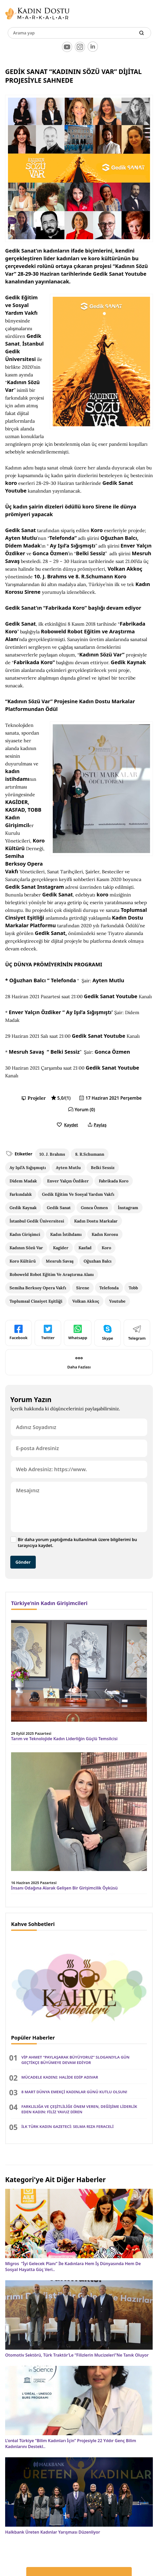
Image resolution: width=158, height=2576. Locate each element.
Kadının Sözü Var (26, 1247)
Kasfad (85, 1247)
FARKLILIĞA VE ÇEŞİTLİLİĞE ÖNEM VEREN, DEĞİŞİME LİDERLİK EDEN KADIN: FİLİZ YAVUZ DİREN (79, 2109)
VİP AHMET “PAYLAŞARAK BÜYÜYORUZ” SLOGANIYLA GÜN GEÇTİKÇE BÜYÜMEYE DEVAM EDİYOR (75, 2059)
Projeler (37, 1098)
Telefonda (109, 1287)
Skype (107, 1332)
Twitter (48, 1332)
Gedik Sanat (59, 1207)
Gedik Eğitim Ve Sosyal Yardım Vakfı (78, 1194)
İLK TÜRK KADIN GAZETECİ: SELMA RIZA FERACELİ (67, 2126)
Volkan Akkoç (85, 1301)
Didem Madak (23, 1180)
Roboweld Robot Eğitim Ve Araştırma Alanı (52, 1274)
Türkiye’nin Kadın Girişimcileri (49, 1603)
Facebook (19, 1332)
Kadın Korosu (105, 1234)
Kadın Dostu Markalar (96, 1221)
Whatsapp (77, 1332)
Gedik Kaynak (23, 1207)
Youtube (117, 1301)
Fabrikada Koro (113, 1180)
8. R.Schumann (89, 1154)
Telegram (137, 1332)
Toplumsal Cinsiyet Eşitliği (36, 1301)
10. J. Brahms (52, 1154)
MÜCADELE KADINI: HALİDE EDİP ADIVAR (59, 2077)
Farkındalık (21, 1194)
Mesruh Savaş (60, 1261)
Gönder (23, 1562)
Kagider (60, 1247)
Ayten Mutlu (68, 1167)
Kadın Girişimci (25, 1234)
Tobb (133, 1287)
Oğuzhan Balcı (97, 1261)
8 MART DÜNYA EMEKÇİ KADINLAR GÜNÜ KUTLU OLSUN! (74, 2091)
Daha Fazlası (79, 1361)
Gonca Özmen (94, 1207)
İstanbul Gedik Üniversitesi (37, 1221)
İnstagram (128, 1207)
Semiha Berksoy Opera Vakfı (38, 1287)
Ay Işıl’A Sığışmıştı (28, 1167)
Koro (106, 1247)
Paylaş (97, 1125)
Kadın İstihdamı (66, 1234)
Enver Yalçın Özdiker (68, 1180)
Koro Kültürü (23, 1261)
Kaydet (67, 1125)
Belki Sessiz (103, 1167)
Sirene (82, 1287)
